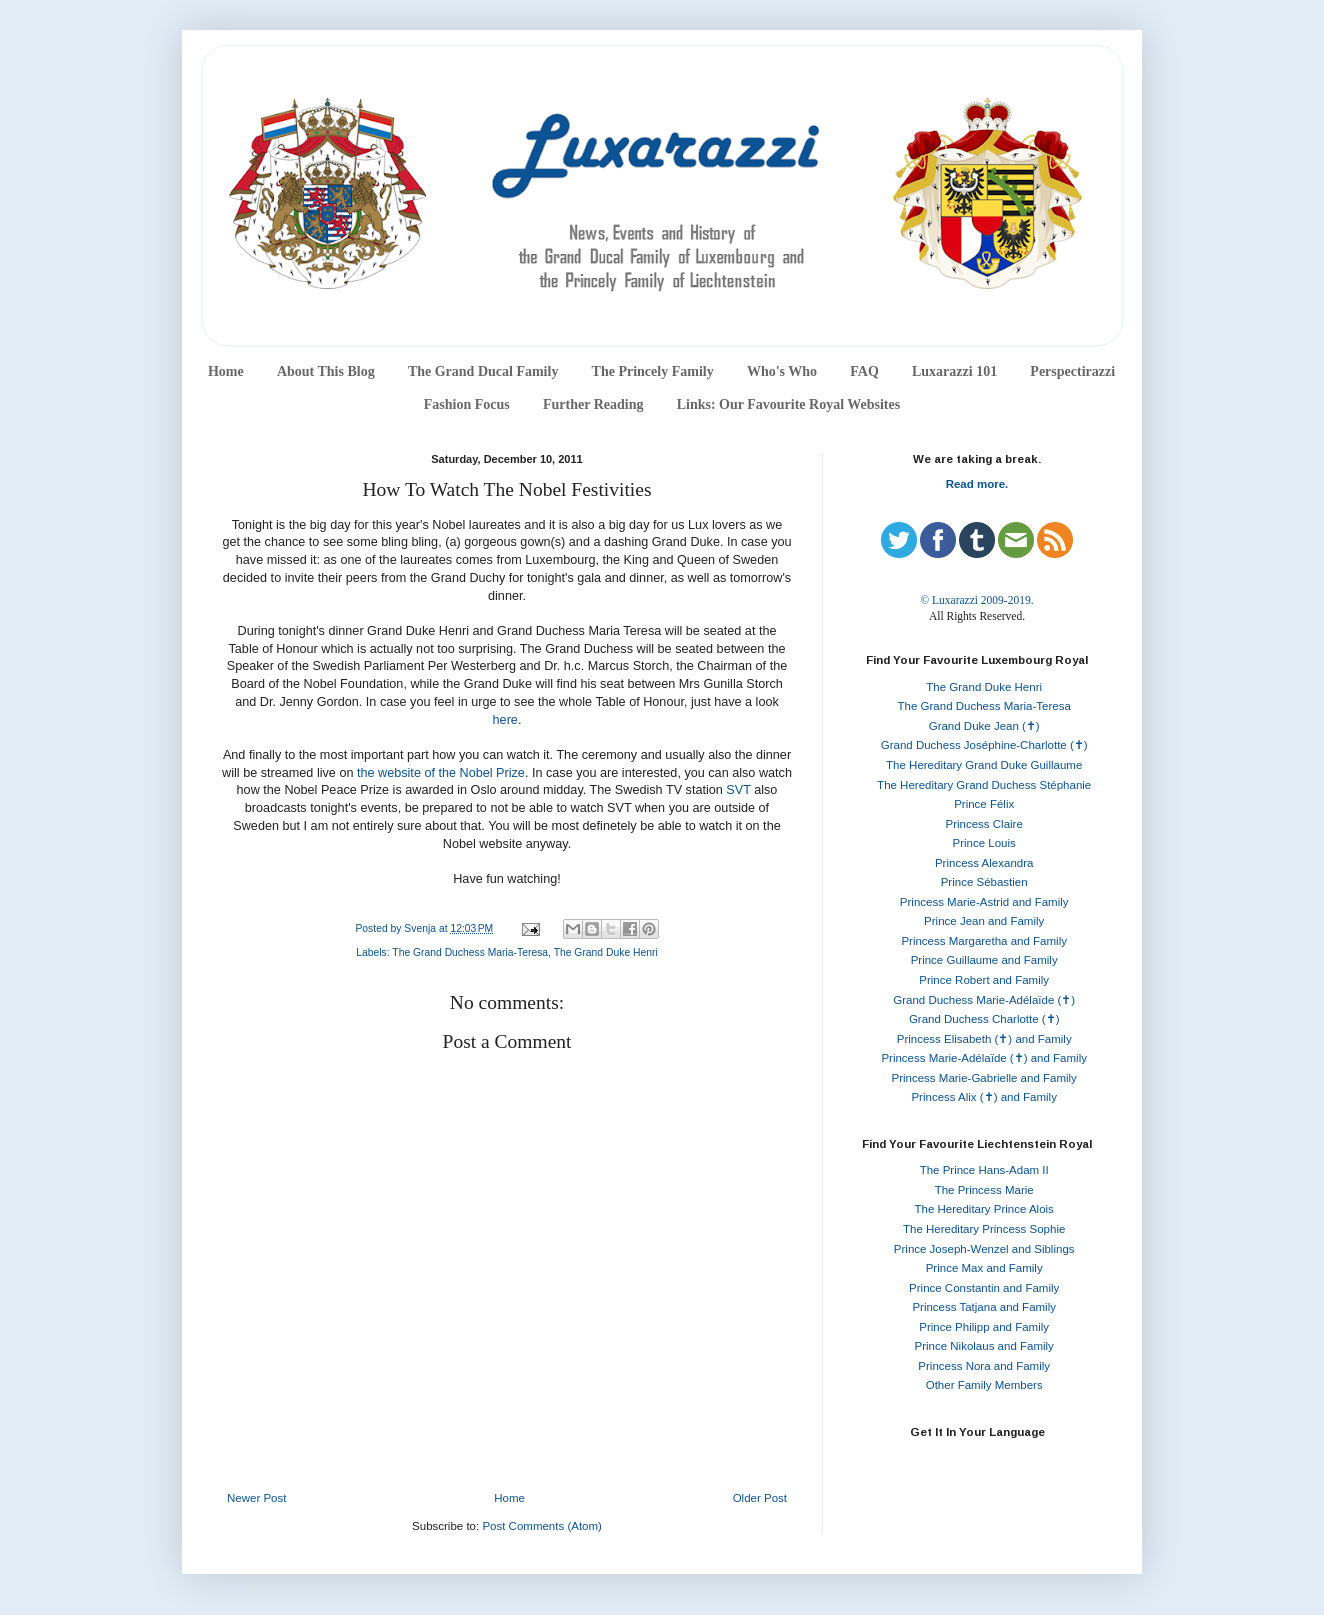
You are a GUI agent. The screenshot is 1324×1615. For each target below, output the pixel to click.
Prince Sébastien (984, 882)
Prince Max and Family (984, 1268)
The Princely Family (653, 371)
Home (226, 371)
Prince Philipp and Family (984, 1327)
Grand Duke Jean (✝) (984, 726)
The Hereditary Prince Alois (984, 1209)
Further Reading (593, 404)
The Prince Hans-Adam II (984, 1170)
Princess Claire (984, 824)
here (505, 720)
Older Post (760, 1498)
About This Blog (326, 371)
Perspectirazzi (1072, 371)
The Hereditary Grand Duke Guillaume (984, 765)
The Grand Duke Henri (606, 952)
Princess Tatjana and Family (984, 1307)
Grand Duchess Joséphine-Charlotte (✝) (984, 745)
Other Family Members (984, 1385)
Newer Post (256, 1498)
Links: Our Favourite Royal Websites (789, 404)
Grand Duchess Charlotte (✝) (984, 1019)
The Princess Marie (984, 1190)
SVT (738, 790)
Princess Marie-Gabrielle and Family (984, 1078)
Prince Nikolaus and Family (984, 1346)
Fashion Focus (467, 404)
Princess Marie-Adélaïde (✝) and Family (984, 1058)
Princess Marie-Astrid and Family (984, 902)
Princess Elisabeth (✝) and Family (984, 1039)
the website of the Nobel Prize (441, 773)
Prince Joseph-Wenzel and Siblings (984, 1249)
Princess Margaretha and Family (984, 941)
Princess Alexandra (984, 863)
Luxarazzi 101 (954, 371)
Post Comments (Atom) (542, 1526)
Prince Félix (984, 804)
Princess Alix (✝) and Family (983, 1097)
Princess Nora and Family (984, 1366)
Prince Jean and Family (984, 921)
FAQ (864, 371)
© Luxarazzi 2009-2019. (976, 600)
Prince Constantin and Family (984, 1288)
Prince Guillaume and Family (984, 960)
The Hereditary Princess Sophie (984, 1229)
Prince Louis (984, 843)
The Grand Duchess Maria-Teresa (470, 952)
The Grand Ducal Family (483, 371)
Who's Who (782, 371)
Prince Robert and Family (984, 980)
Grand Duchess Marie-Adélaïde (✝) (984, 1000)
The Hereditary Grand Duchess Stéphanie (984, 785)
